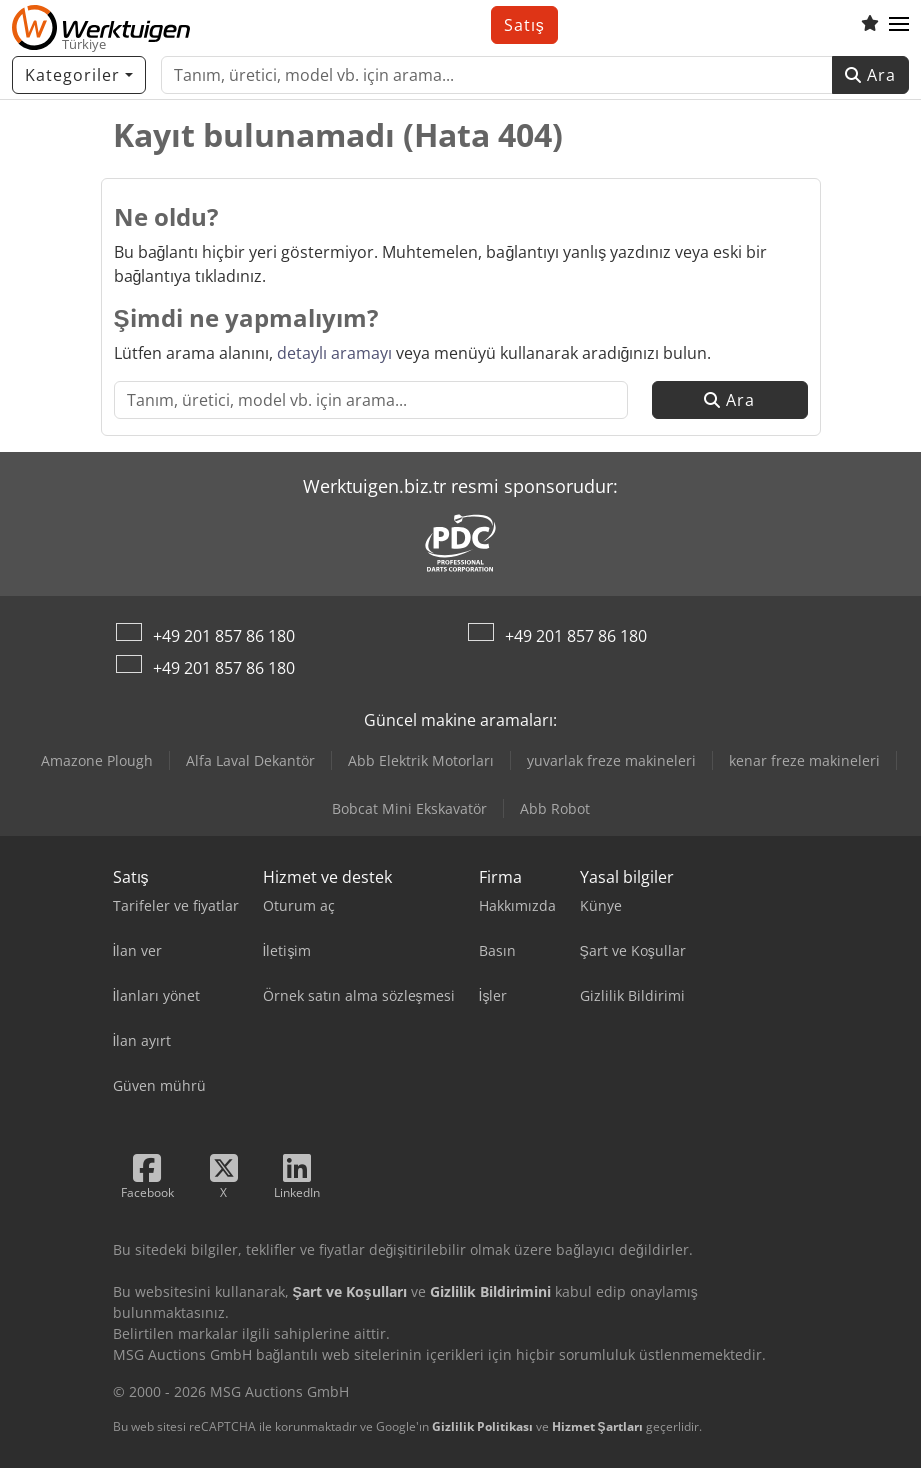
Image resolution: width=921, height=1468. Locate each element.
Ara (870, 75)
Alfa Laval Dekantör (250, 760)
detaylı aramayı (334, 353)
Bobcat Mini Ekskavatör (409, 808)
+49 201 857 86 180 (224, 636)
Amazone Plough (97, 760)
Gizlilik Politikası (482, 1426)
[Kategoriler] (79, 75)
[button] (899, 25)
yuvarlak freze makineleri (611, 760)
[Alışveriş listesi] (870, 25)
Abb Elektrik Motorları (421, 760)
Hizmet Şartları (597, 1426)
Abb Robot (555, 808)
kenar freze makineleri (804, 760)
